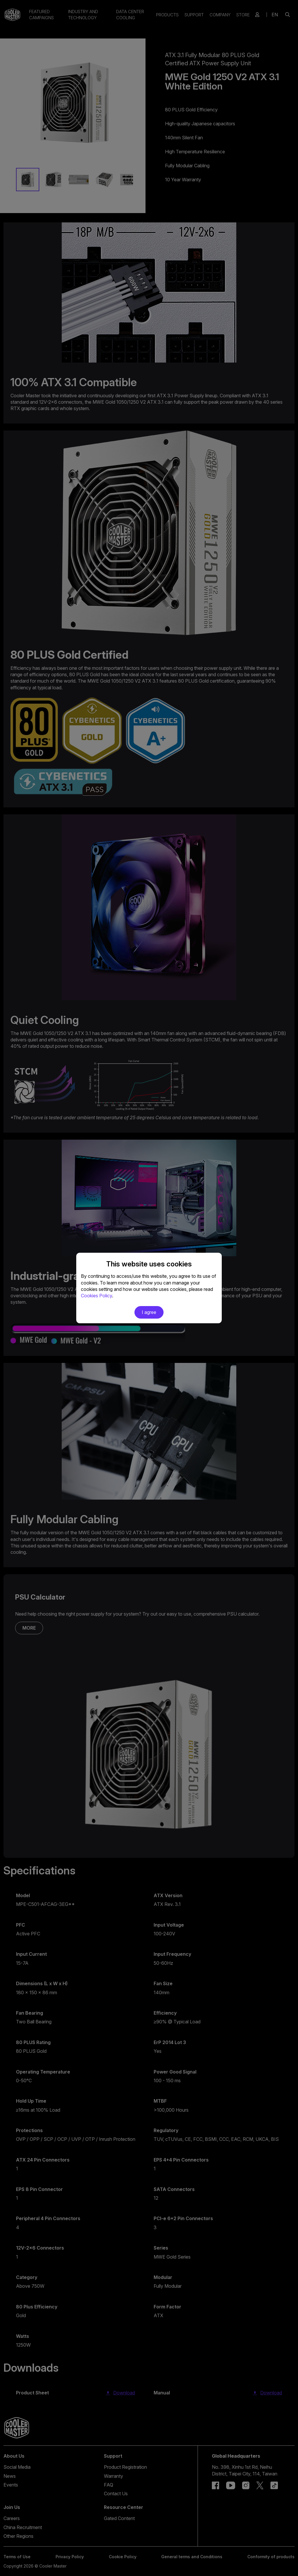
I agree (149, 1312)
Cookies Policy (96, 1295)
